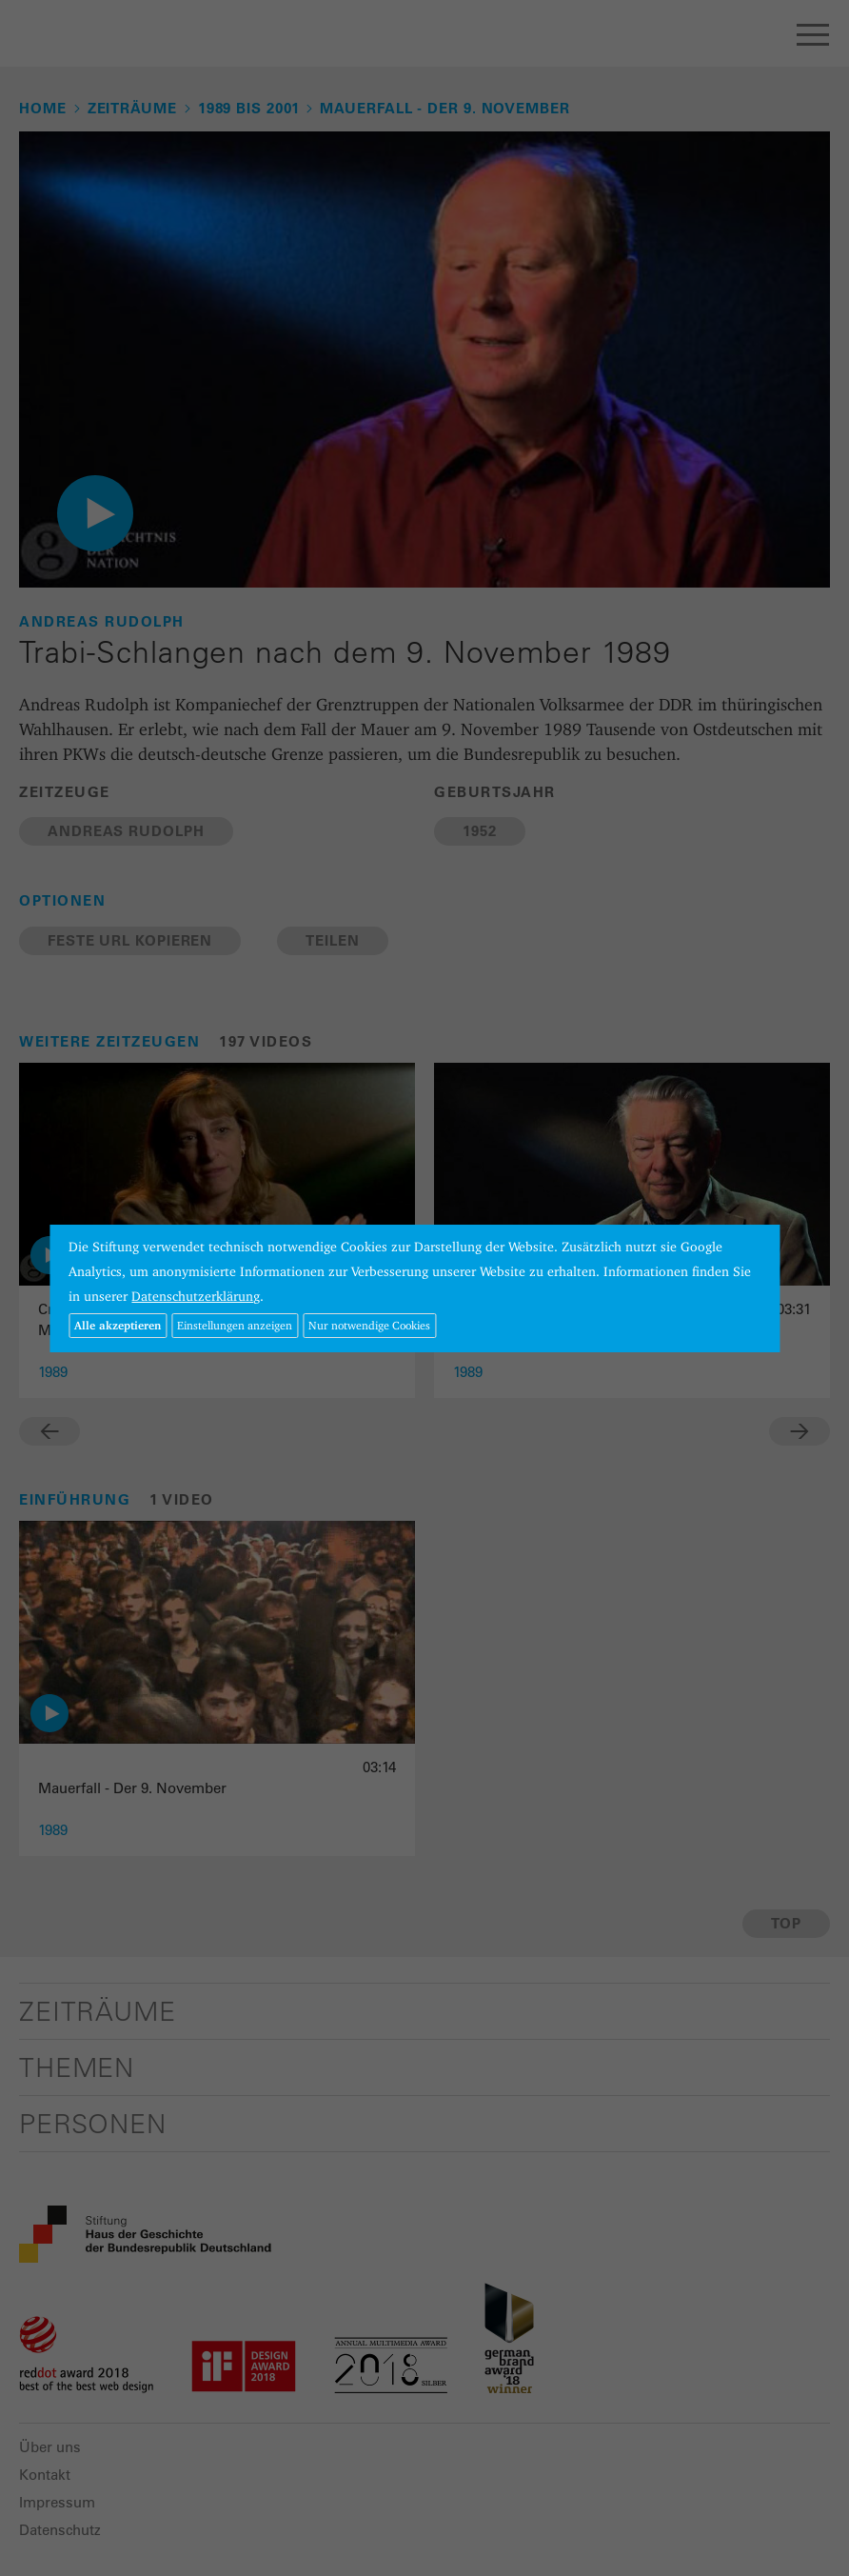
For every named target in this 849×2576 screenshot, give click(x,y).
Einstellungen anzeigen (234, 1325)
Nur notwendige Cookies (369, 1325)
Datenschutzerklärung (195, 1296)
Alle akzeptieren (117, 1325)
